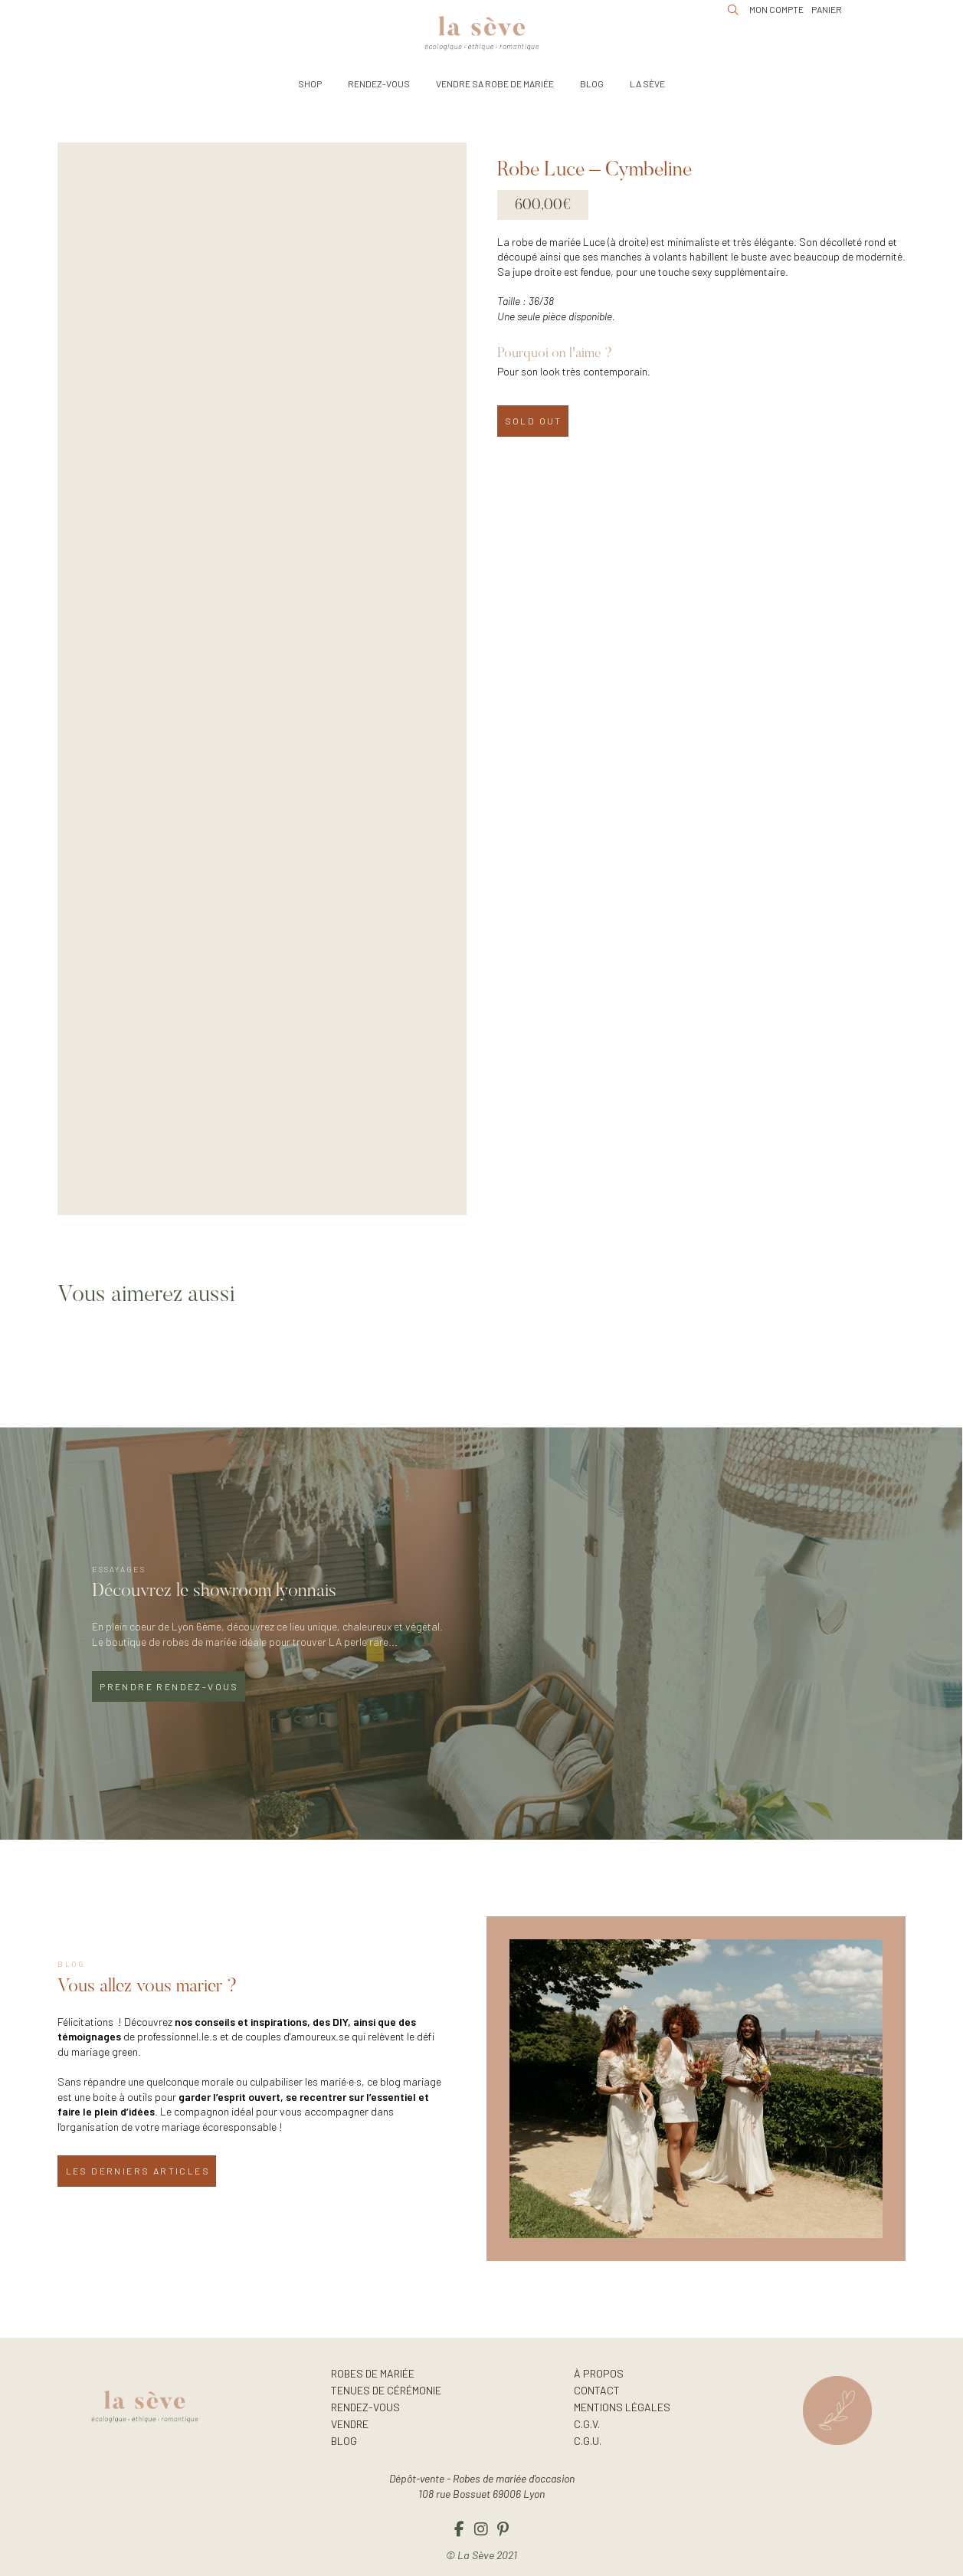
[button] (310, 83)
